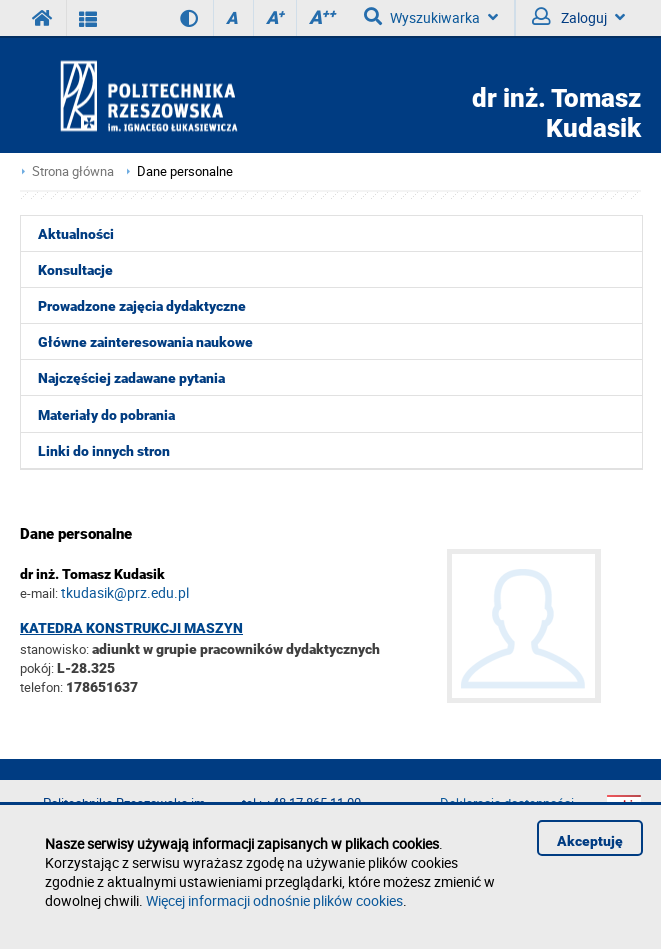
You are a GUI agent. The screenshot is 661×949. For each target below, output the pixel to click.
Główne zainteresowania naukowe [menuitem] (145, 342)
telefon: (41, 687)
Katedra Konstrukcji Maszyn (131, 628)
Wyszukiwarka (431, 17)
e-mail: (39, 593)
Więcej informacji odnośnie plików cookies (274, 900)
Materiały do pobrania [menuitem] (106, 415)
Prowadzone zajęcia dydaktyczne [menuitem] (142, 306)
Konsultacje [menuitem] (75, 270)
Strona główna (73, 171)
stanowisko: (54, 649)
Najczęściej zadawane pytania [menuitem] (131, 378)
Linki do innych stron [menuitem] (104, 451)
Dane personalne (185, 171)
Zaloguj (578, 17)
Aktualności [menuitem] (76, 234)
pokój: (38, 668)
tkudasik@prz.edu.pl (125, 592)
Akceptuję (590, 841)
